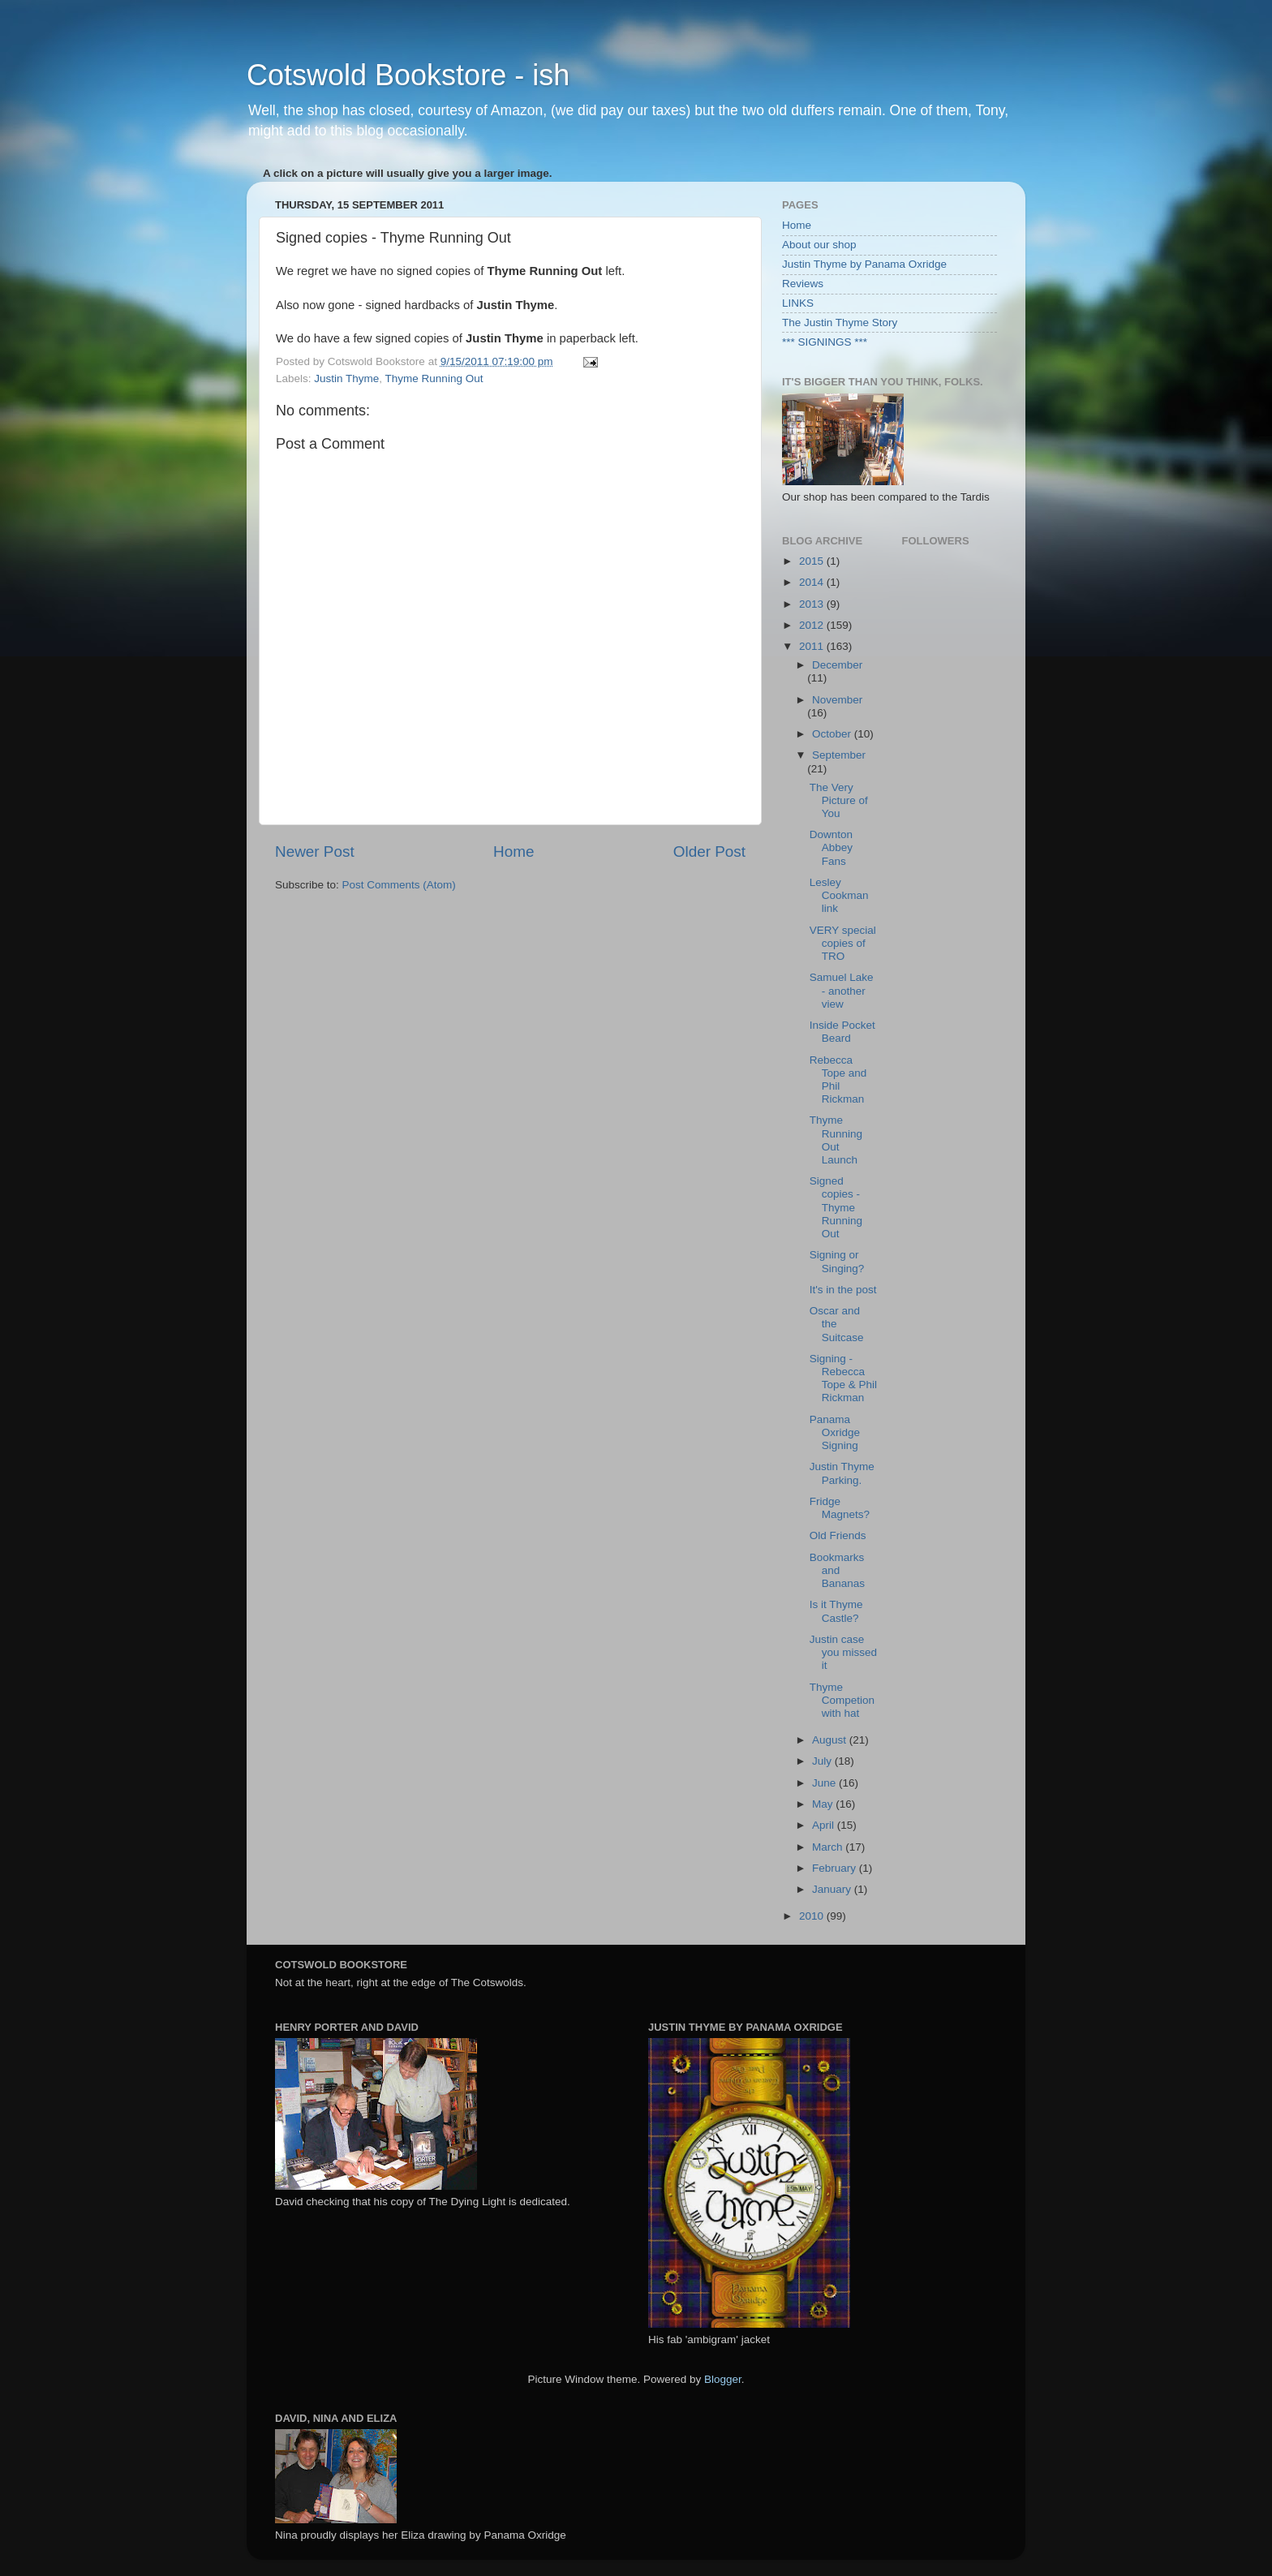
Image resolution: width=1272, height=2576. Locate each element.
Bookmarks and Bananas (837, 1570)
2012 (813, 625)
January (833, 1889)
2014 (813, 582)
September (839, 755)
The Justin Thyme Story (839, 322)
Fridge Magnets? (840, 1507)
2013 (813, 604)
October (833, 734)
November (837, 700)
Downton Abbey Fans (831, 847)
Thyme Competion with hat (842, 1700)
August (830, 1740)
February (835, 1868)
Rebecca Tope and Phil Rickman (838, 1080)
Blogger (722, 2379)
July (823, 1761)
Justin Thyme (346, 378)
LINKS (798, 303)
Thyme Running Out (434, 378)
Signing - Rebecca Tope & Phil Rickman (843, 1378)
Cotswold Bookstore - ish (408, 75)
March (828, 1847)
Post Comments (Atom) (399, 885)
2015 (813, 561)
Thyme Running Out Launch (836, 1140)
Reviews (802, 283)
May (824, 1804)
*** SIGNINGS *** (824, 342)
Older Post (709, 851)
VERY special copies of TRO (843, 943)
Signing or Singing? (837, 1261)
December (837, 665)
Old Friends (838, 1535)
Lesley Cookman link (839, 895)
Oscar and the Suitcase (837, 1324)
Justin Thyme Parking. (842, 1473)
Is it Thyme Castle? (836, 1610)
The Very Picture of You (839, 800)
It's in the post (843, 1290)
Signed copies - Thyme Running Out (836, 1207)
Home (513, 851)
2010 (813, 1916)
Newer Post (315, 851)
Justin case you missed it (843, 1652)
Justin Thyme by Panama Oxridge (864, 264)
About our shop (819, 245)
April (824, 1825)
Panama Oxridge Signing (835, 1432)
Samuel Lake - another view (842, 990)
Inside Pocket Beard (842, 1031)
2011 (813, 646)
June (825, 1783)
